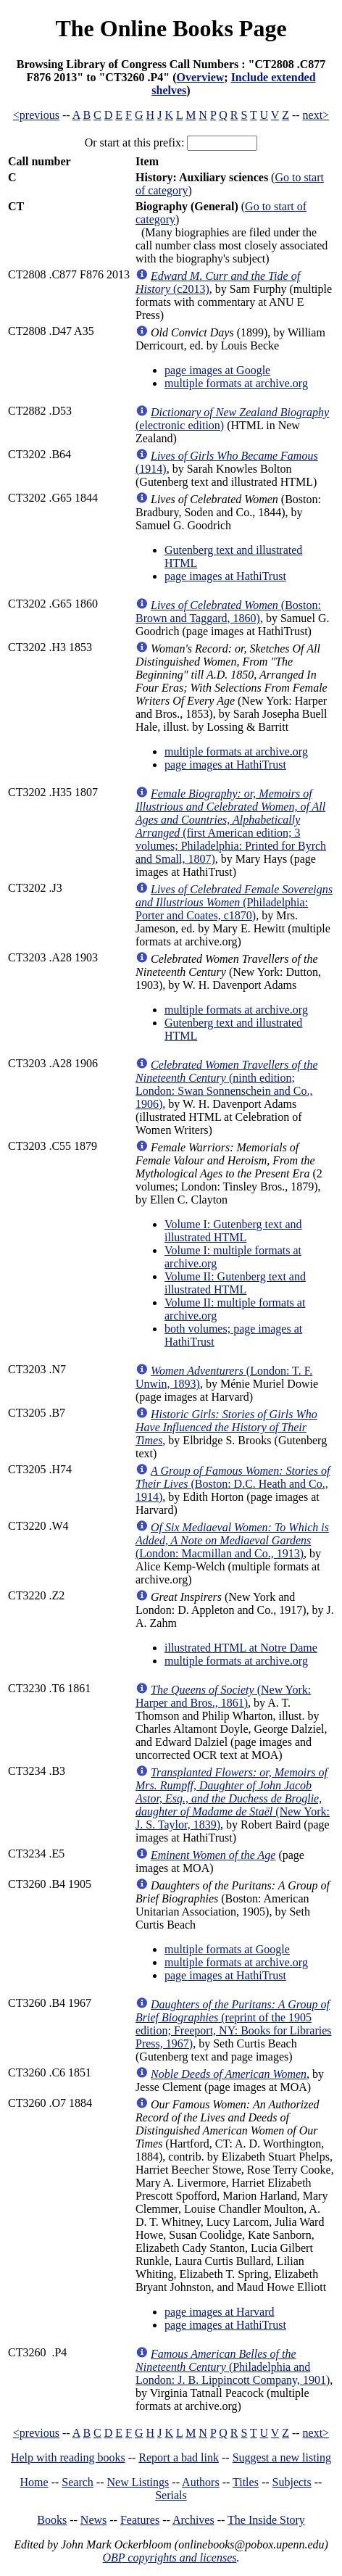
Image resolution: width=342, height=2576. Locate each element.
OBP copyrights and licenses (169, 2557)
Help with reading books (68, 2457)
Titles (246, 2482)
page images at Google (217, 370)
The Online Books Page (170, 28)
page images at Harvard (219, 2312)
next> (316, 115)
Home (34, 2482)
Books (52, 2520)
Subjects (292, 2482)
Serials (171, 2495)
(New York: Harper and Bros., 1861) (223, 1696)
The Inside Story (266, 2520)
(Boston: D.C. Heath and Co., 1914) (232, 1484)
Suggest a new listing (282, 2457)
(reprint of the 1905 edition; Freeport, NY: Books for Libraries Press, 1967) (233, 2024)
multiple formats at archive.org (236, 383)
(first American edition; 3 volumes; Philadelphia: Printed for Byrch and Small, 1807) (230, 826)
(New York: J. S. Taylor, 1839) (232, 1798)
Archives (193, 2520)
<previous (36, 115)
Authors (201, 2482)
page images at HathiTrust (225, 576)
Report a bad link (178, 2457)
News (93, 2520)
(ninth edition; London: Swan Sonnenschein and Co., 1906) (226, 1084)
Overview (201, 77)
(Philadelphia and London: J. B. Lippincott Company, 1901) (232, 2367)
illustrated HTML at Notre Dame (240, 1647)
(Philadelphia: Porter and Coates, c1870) (234, 902)
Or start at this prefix (133, 142)
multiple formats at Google (227, 1949)
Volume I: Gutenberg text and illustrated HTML (233, 1230)
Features (139, 2520)
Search (77, 2482)
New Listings (138, 2482)
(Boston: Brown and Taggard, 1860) (228, 611)
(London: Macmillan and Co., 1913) (232, 1540)
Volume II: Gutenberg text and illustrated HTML (235, 1283)
